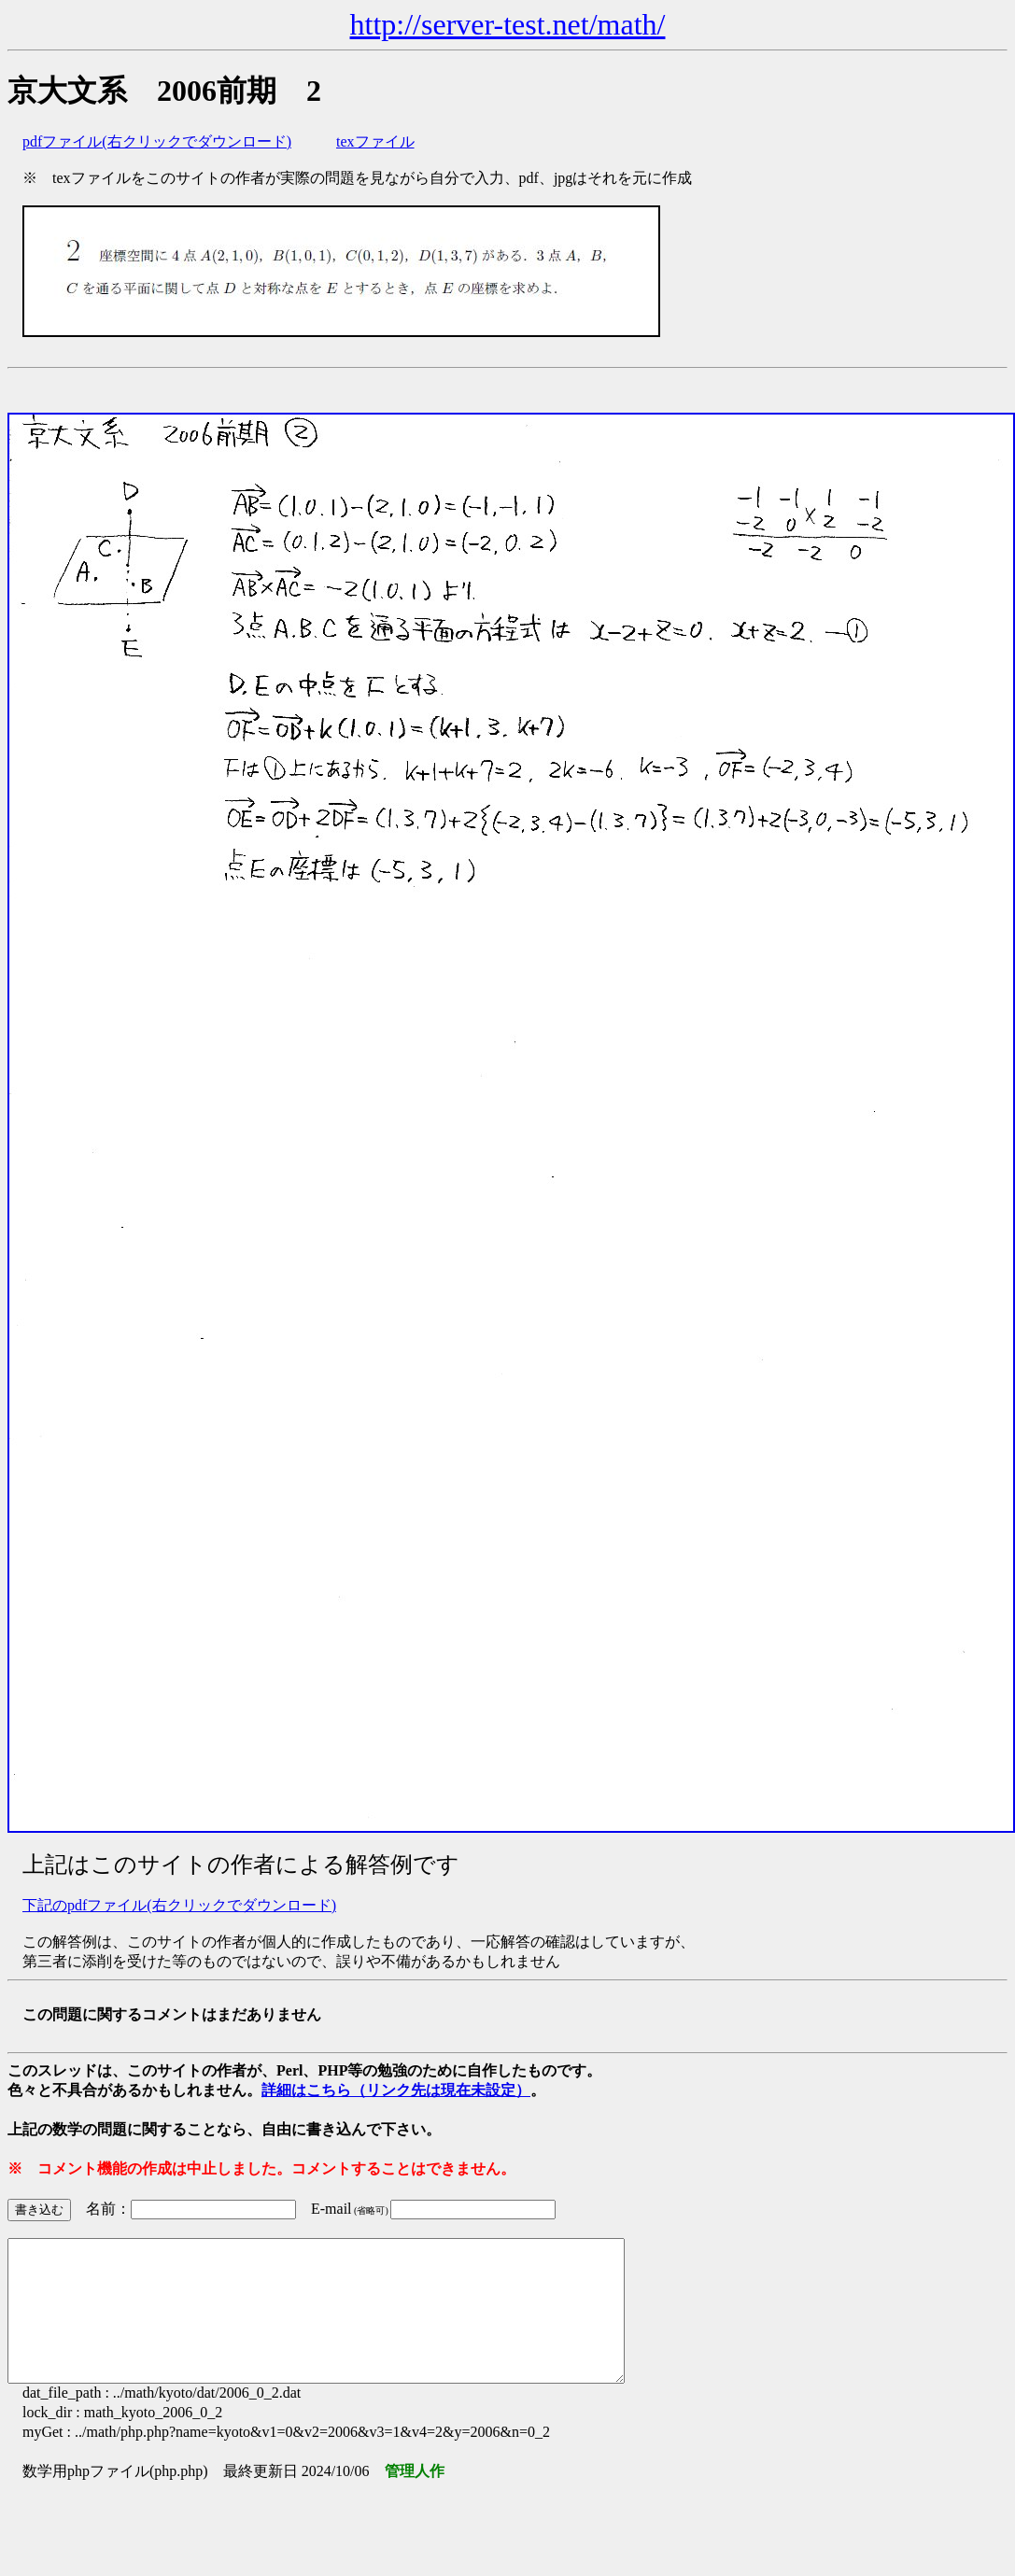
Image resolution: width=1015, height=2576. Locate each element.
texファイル (375, 141)
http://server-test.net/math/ (508, 24)
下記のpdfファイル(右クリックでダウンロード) (179, 1905)
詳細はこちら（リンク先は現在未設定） (395, 2090)
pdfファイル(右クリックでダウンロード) (156, 141)
